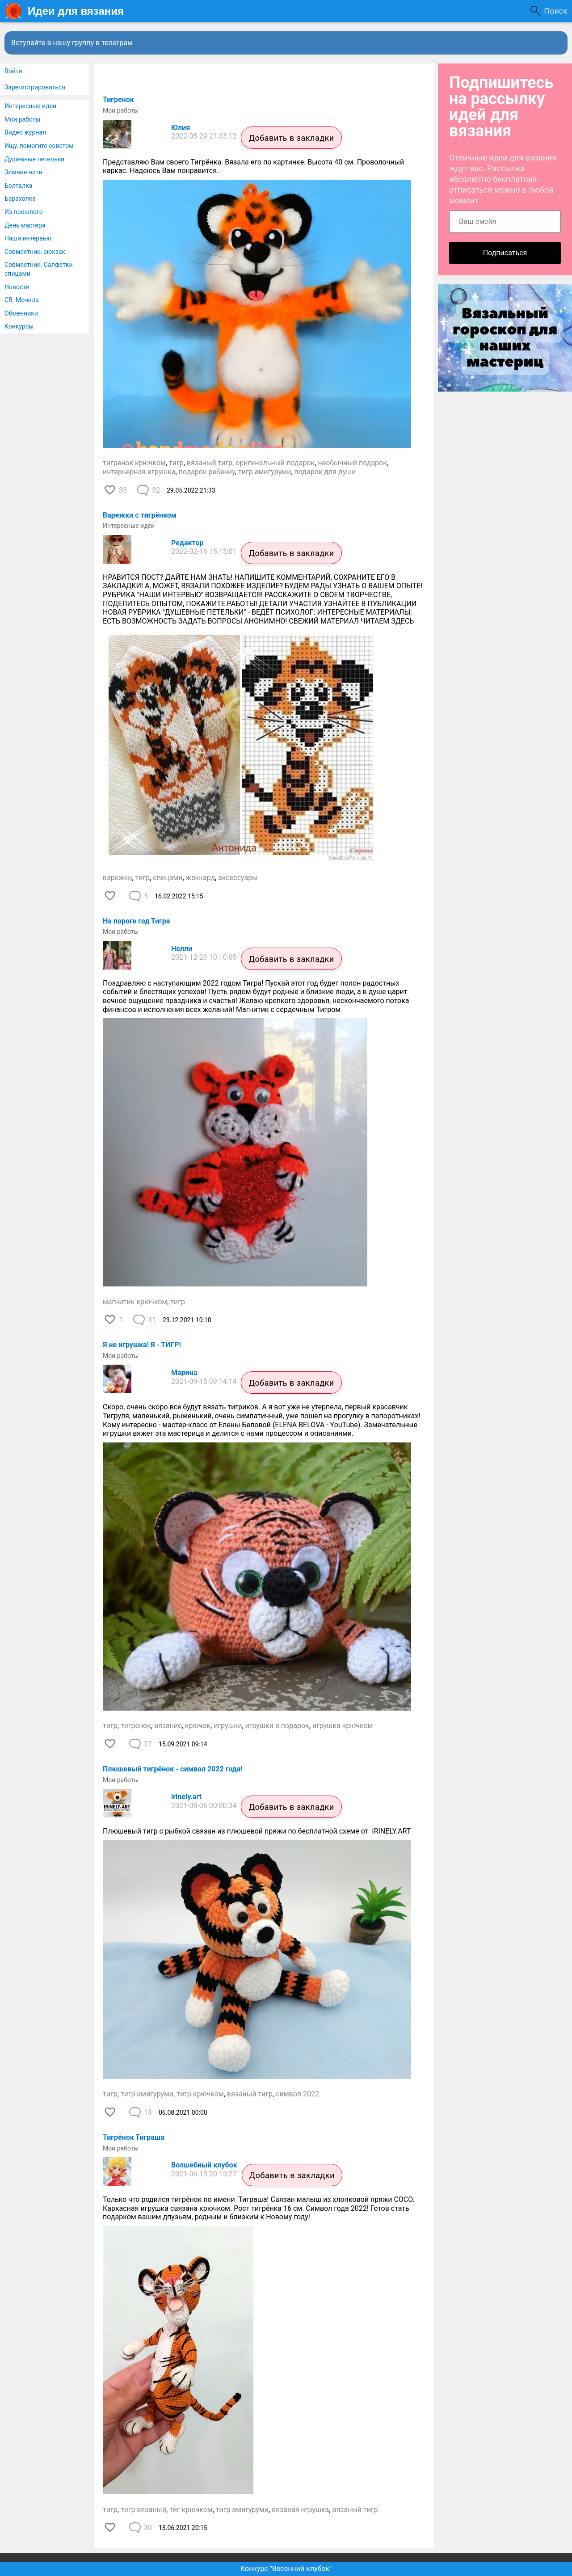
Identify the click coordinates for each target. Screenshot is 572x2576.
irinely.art (186, 1796)
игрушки (228, 1725)
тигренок (136, 1725)
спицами (167, 877)
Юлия (180, 127)
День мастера (25, 225)
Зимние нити (23, 172)
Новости (16, 287)
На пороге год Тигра (136, 921)
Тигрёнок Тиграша (133, 2137)
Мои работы (22, 119)
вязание (168, 1725)
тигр (176, 463)
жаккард (200, 877)
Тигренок (118, 99)
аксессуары (237, 877)
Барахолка (20, 198)
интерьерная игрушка (139, 472)
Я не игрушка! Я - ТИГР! (142, 1345)
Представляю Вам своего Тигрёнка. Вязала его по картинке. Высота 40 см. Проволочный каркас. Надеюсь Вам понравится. (253, 166)
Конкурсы (19, 326)
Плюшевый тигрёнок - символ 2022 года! (173, 1769)
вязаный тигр (209, 463)
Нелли (181, 948)
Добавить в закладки (291, 138)
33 (123, 490)
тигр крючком (200, 2094)
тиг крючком (191, 2509)
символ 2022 (297, 2094)
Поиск (556, 11)
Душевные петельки (34, 159)
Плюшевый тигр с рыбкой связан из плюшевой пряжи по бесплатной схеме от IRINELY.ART (257, 1831)
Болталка (18, 185)
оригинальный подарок (275, 463)
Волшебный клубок (204, 2165)
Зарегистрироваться (34, 87)
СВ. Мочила (21, 300)
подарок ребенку (207, 472)
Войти (13, 71)
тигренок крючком (134, 463)
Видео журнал (25, 132)
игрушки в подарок (277, 1725)
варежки (117, 877)
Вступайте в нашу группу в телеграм (72, 42)
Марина (184, 1372)
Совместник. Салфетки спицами (38, 269)
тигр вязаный (143, 2509)
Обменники (21, 313)
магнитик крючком (135, 1302)
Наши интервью (27, 238)
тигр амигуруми (264, 472)
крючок (197, 1725)
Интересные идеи (30, 106)
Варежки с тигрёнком (140, 515)
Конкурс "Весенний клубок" (286, 2568)
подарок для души (325, 472)
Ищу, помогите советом (39, 145)
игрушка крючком (342, 1725)
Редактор (187, 543)
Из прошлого (23, 211)
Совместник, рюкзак (34, 251)
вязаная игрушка (300, 2509)
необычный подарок (352, 463)
